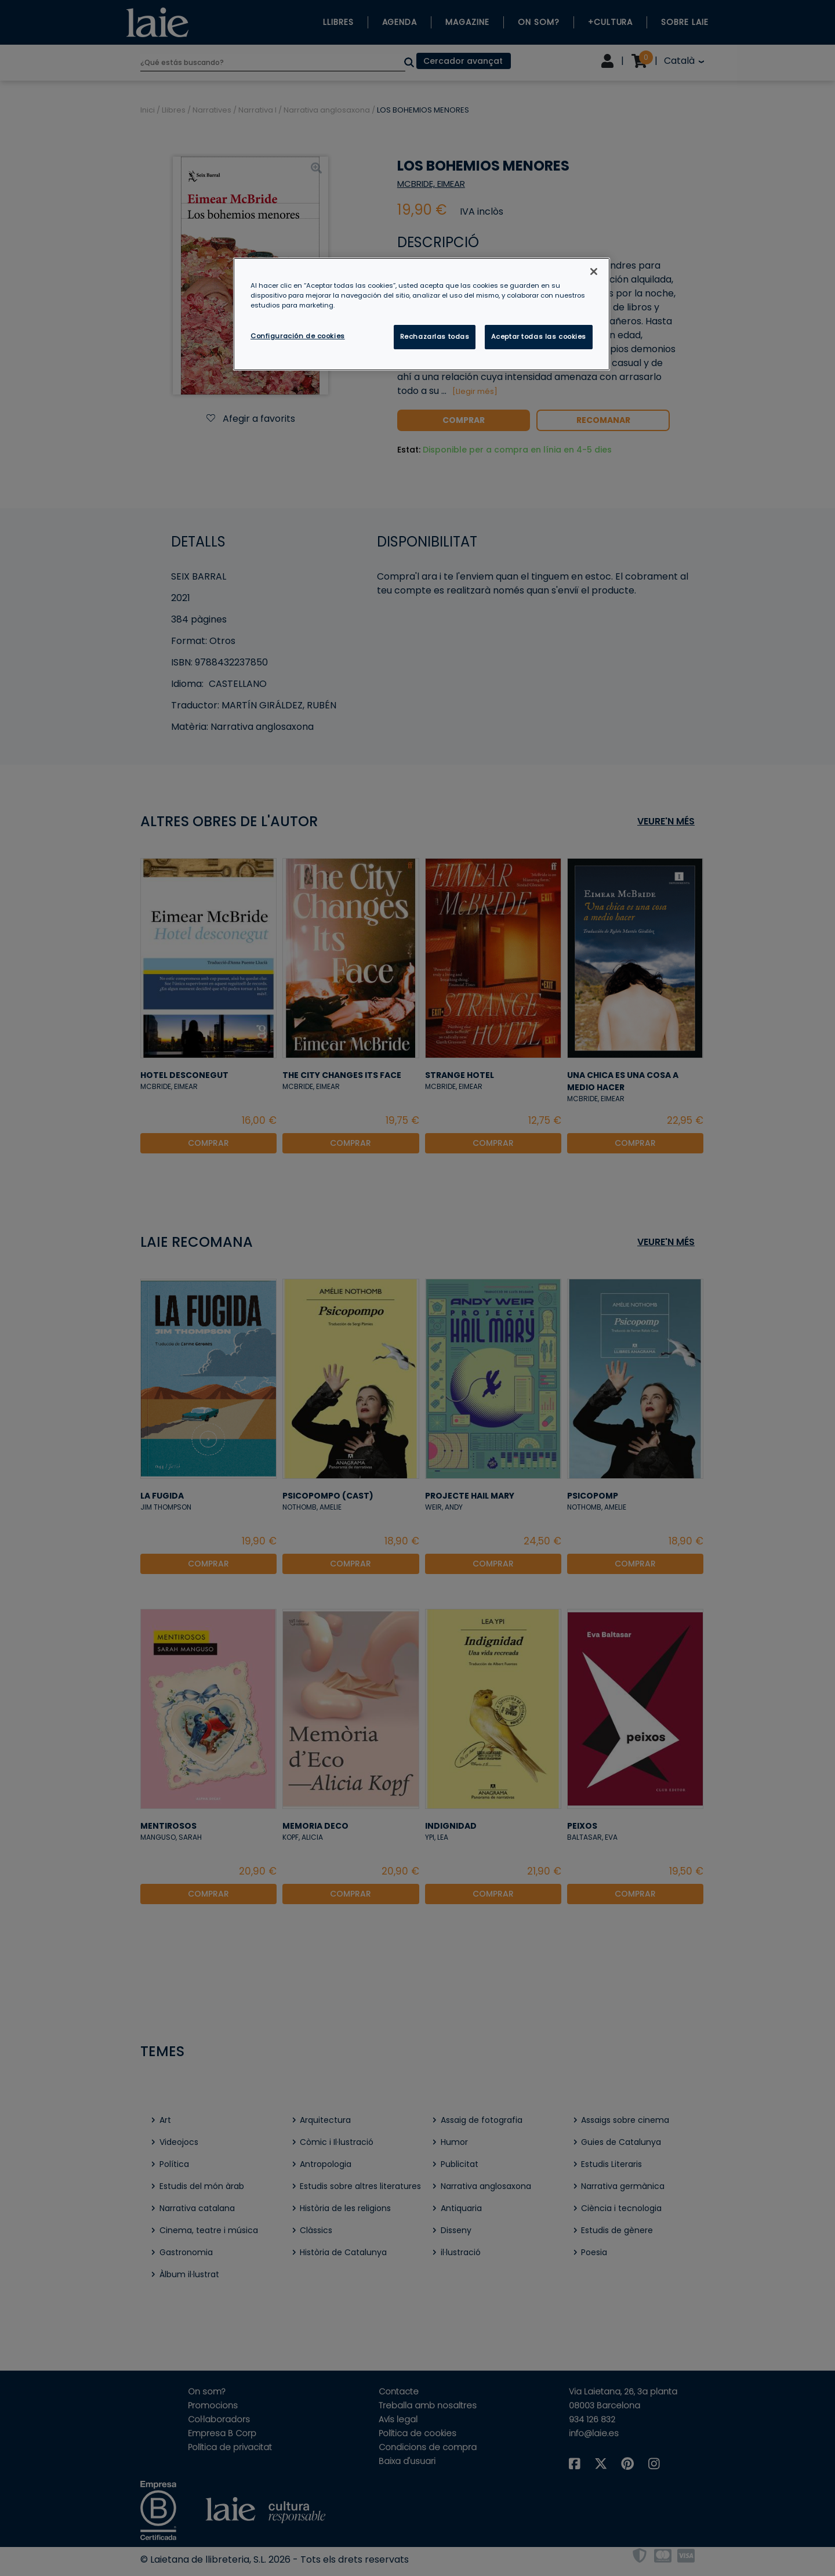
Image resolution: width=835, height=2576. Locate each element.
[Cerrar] (594, 271)
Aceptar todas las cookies (538, 336)
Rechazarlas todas (435, 336)
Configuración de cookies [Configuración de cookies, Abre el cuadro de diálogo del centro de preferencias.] (298, 336)
